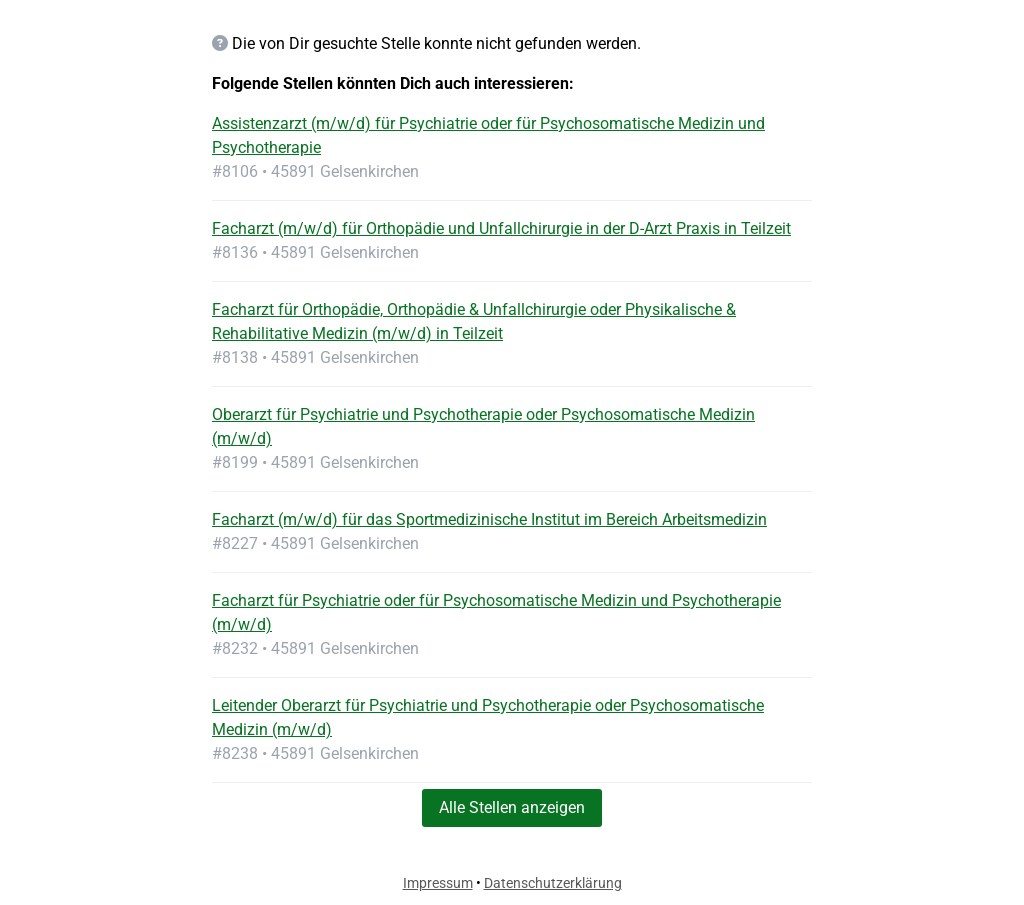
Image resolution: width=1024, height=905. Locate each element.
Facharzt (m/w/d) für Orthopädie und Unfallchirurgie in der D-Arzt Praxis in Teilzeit (501, 228)
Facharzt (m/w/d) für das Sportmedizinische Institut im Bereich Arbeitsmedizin (489, 519)
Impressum (438, 883)
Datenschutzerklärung (553, 883)
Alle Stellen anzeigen (512, 807)
